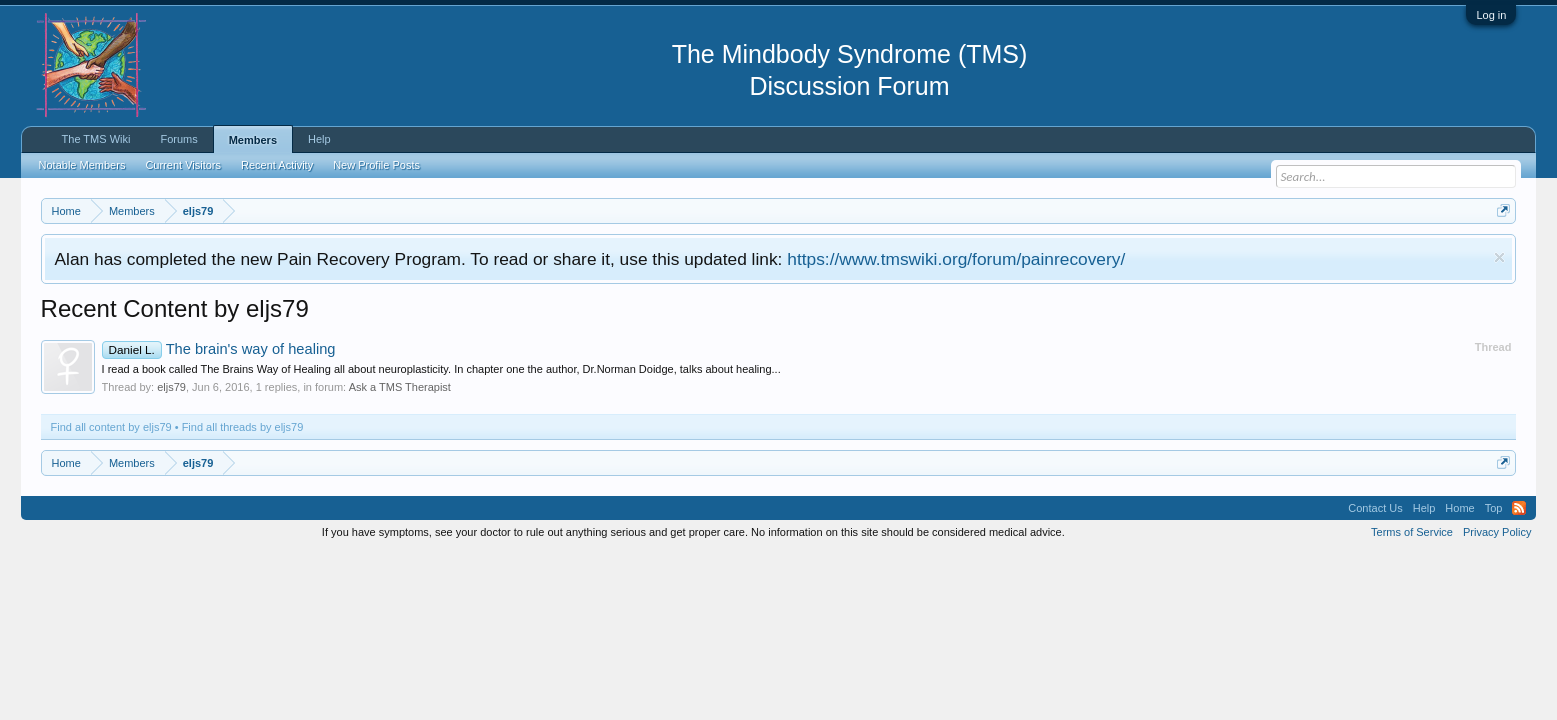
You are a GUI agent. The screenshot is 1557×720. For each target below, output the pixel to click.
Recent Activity (277, 165)
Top (1494, 508)
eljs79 (171, 387)
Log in (1491, 15)
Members (253, 140)
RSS (1519, 508)
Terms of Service (1412, 532)
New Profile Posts (376, 165)
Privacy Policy (1497, 532)
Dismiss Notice (1499, 257)
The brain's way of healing (219, 349)
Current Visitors (183, 165)
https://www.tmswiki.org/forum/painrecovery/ (956, 259)
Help (319, 139)
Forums (178, 139)
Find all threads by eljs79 (243, 427)
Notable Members (82, 165)
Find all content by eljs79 (111, 427)
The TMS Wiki (96, 139)
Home (1459, 508)
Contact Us (1375, 508)
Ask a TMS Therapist (400, 387)
